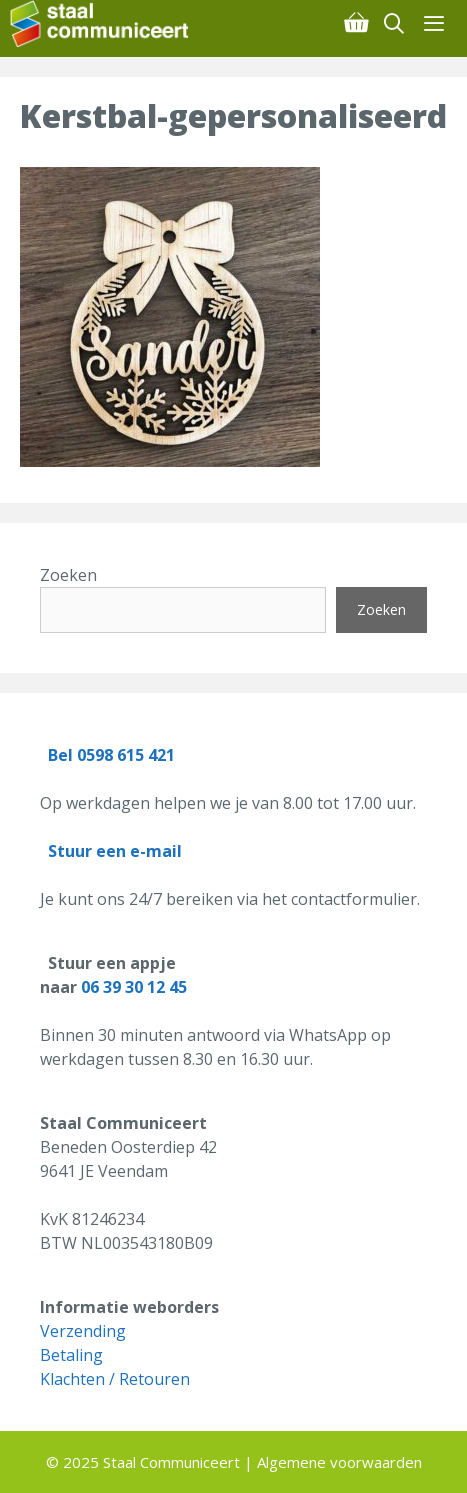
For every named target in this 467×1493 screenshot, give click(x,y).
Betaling (71, 1355)
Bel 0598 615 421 (111, 755)
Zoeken (68, 575)
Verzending (83, 1331)
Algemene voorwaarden (339, 1462)
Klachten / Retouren (115, 1379)
